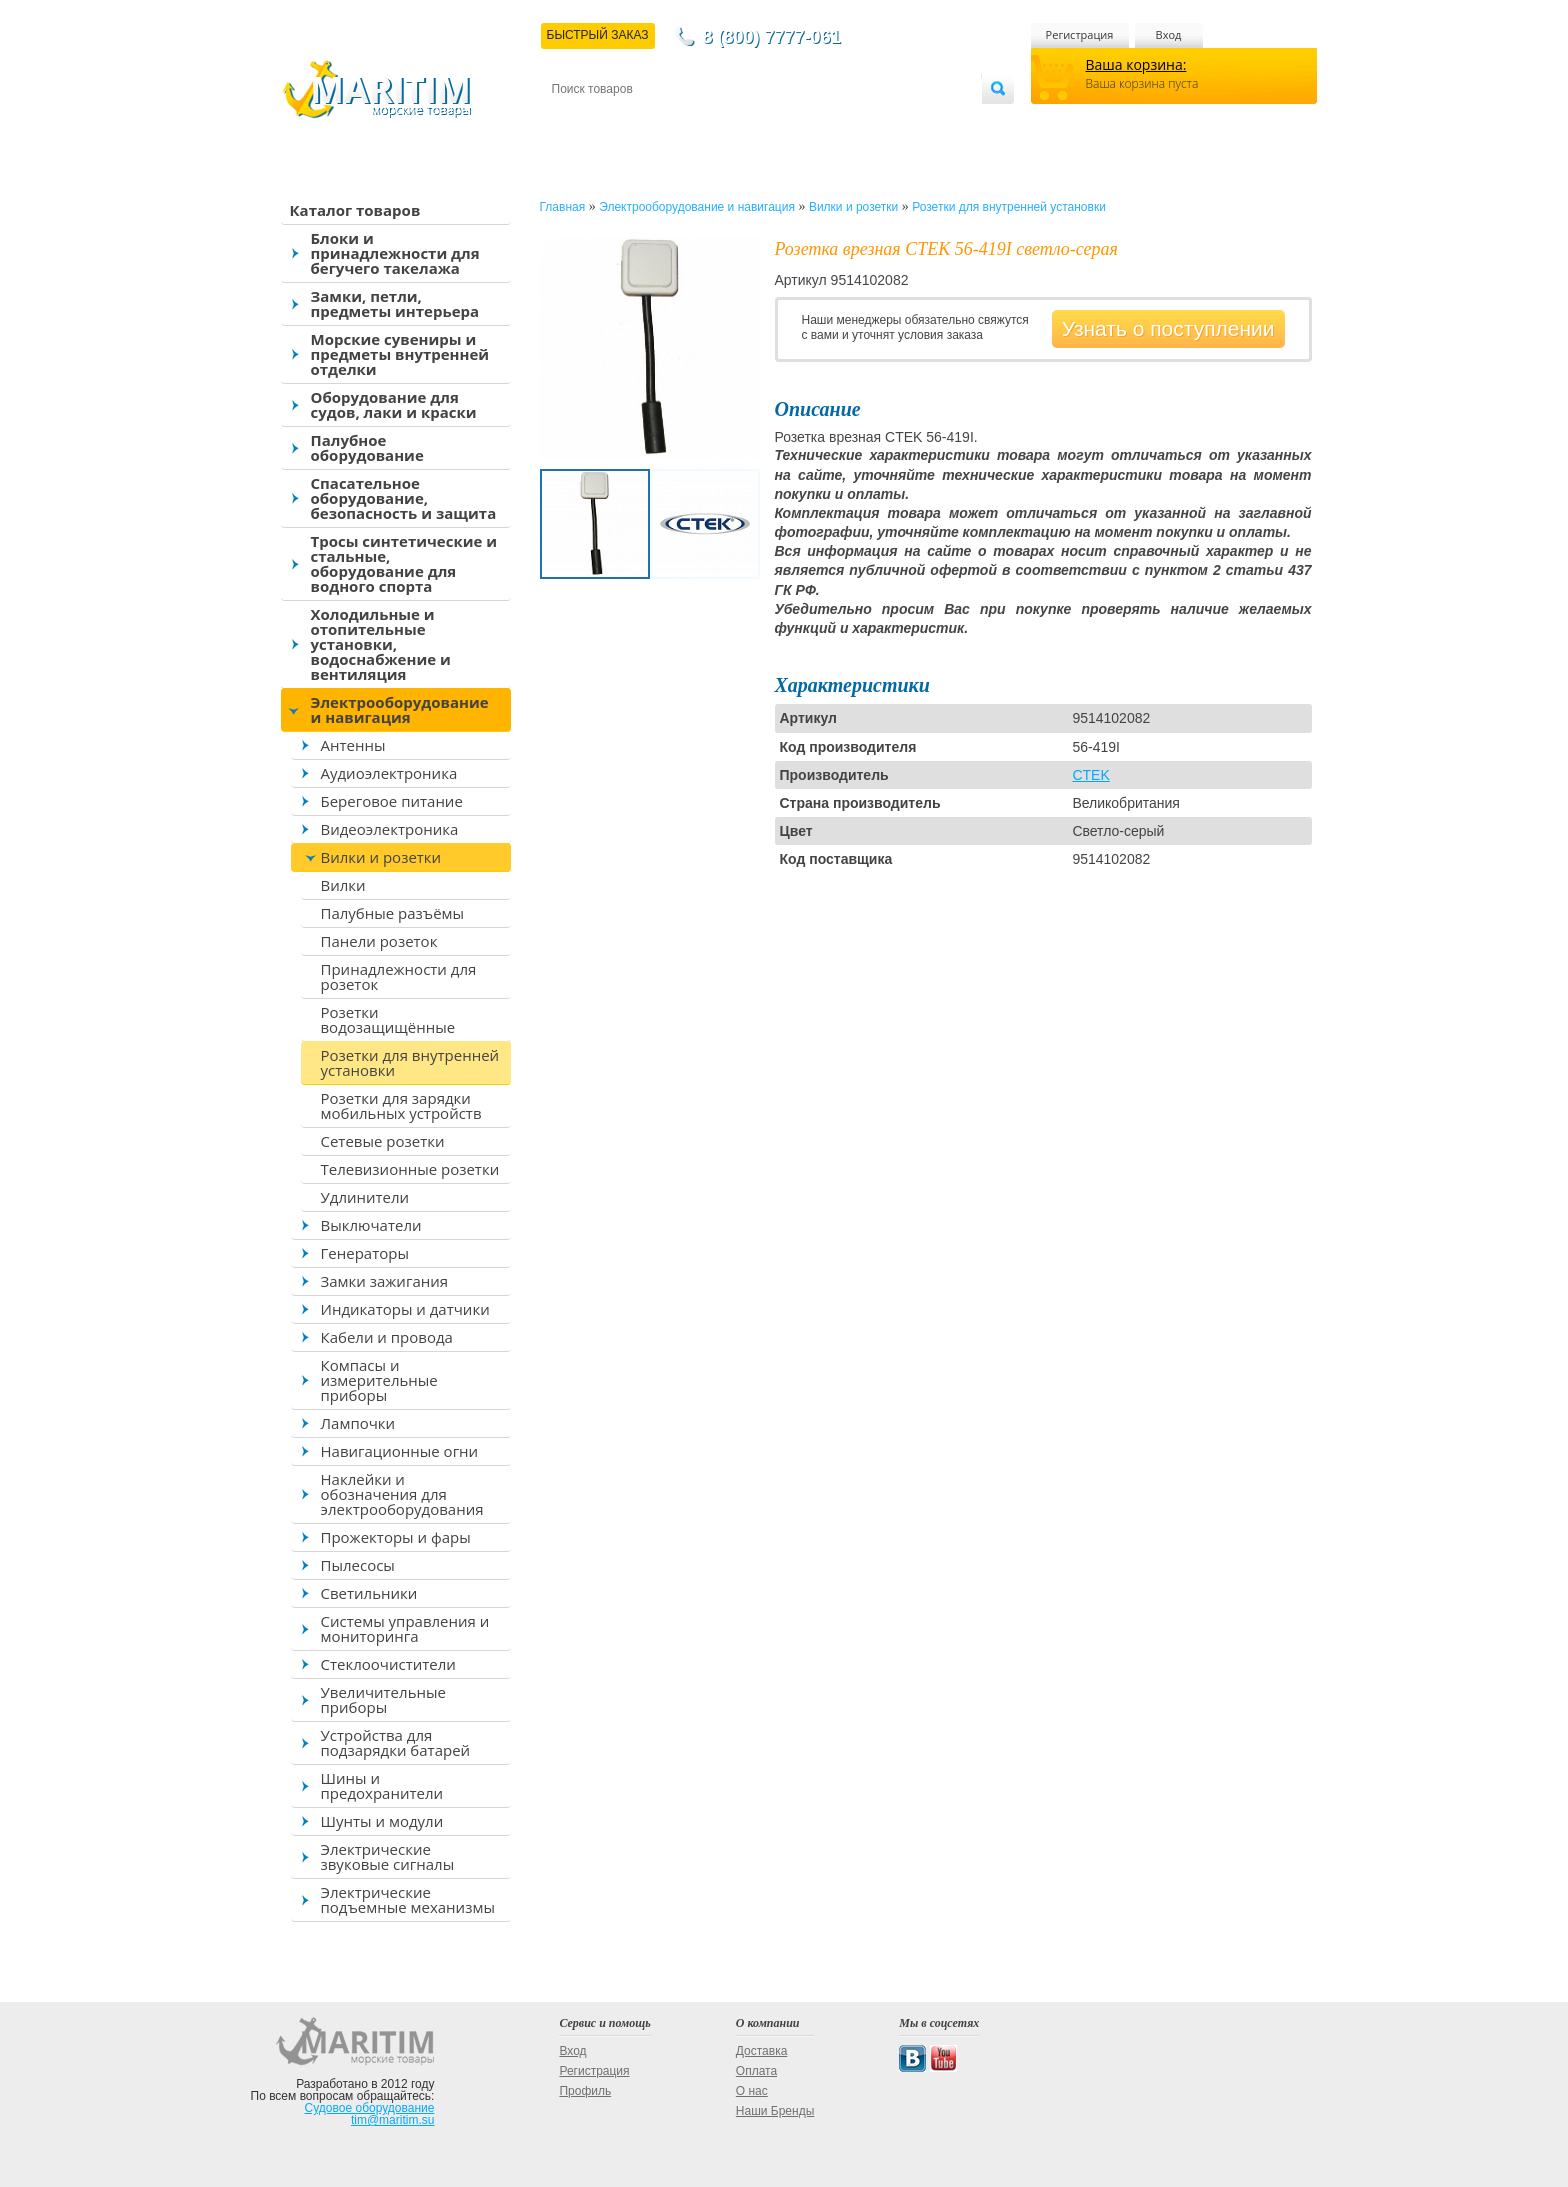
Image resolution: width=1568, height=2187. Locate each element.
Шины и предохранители (382, 1785)
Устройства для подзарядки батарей (396, 1742)
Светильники (369, 1593)
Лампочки (358, 1423)
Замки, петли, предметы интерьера (395, 303)
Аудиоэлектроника (389, 773)
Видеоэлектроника (390, 829)
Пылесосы (358, 1565)
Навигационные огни (400, 1451)
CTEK (1090, 775)
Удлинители (365, 1197)
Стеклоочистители (388, 1664)
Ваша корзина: (1136, 64)
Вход (1169, 34)
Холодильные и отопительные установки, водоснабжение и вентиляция (381, 644)
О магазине (791, 121)
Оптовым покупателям (918, 121)
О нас (752, 2091)
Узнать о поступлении (1168, 328)
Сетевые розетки (383, 1141)
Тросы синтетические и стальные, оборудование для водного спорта (404, 563)
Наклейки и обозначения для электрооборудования (402, 1494)
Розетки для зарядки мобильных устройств (401, 1105)
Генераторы (365, 1253)
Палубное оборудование (367, 447)
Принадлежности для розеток (399, 976)
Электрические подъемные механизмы (408, 1899)
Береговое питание (392, 801)
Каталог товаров (355, 210)
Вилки (343, 885)
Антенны (353, 745)
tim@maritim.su (393, 2120)
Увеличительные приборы (383, 1699)
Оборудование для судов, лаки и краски (394, 404)
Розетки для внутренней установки (410, 1062)
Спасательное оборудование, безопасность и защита (404, 498)
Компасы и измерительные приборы (379, 1380)
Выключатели (371, 1225)
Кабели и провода (387, 1337)
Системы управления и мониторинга (405, 1628)
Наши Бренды (775, 2111)
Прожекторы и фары (396, 1537)
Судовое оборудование (370, 2108)
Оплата (716, 121)
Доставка (649, 121)
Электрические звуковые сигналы (388, 1856)
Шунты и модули (382, 1821)
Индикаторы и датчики (405, 1309)
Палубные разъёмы (393, 913)
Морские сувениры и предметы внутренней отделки (400, 354)
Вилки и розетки (381, 857)
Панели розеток (379, 941)
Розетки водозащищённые (388, 1019)
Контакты (575, 121)
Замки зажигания (385, 1281)
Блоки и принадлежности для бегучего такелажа (395, 253)
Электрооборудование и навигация (400, 709)
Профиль (585, 2091)
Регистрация (1080, 34)
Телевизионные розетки (410, 1169)
